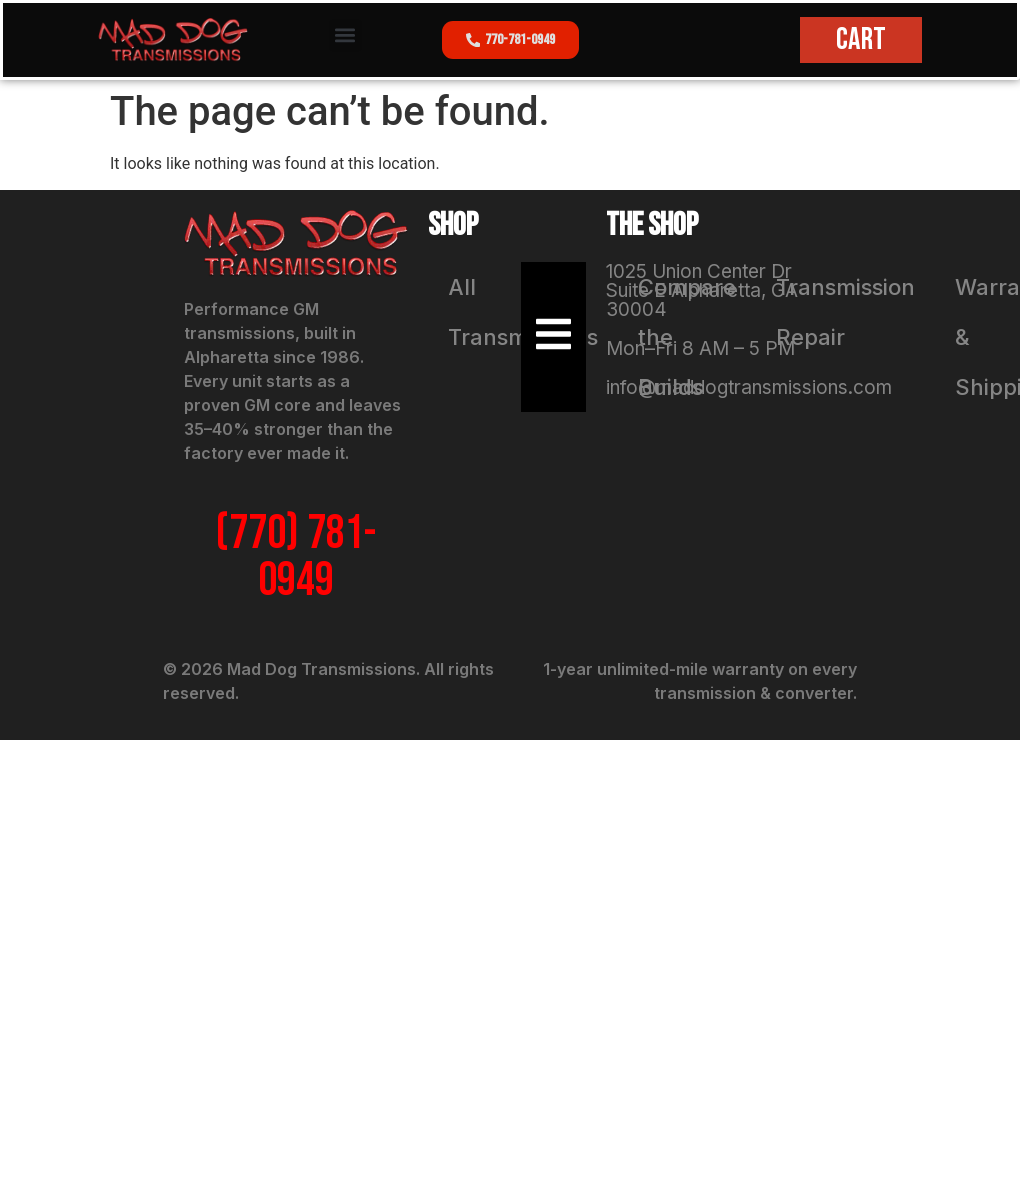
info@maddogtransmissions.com (749, 387)
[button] (345, 35)
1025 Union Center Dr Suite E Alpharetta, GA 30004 (702, 290)
